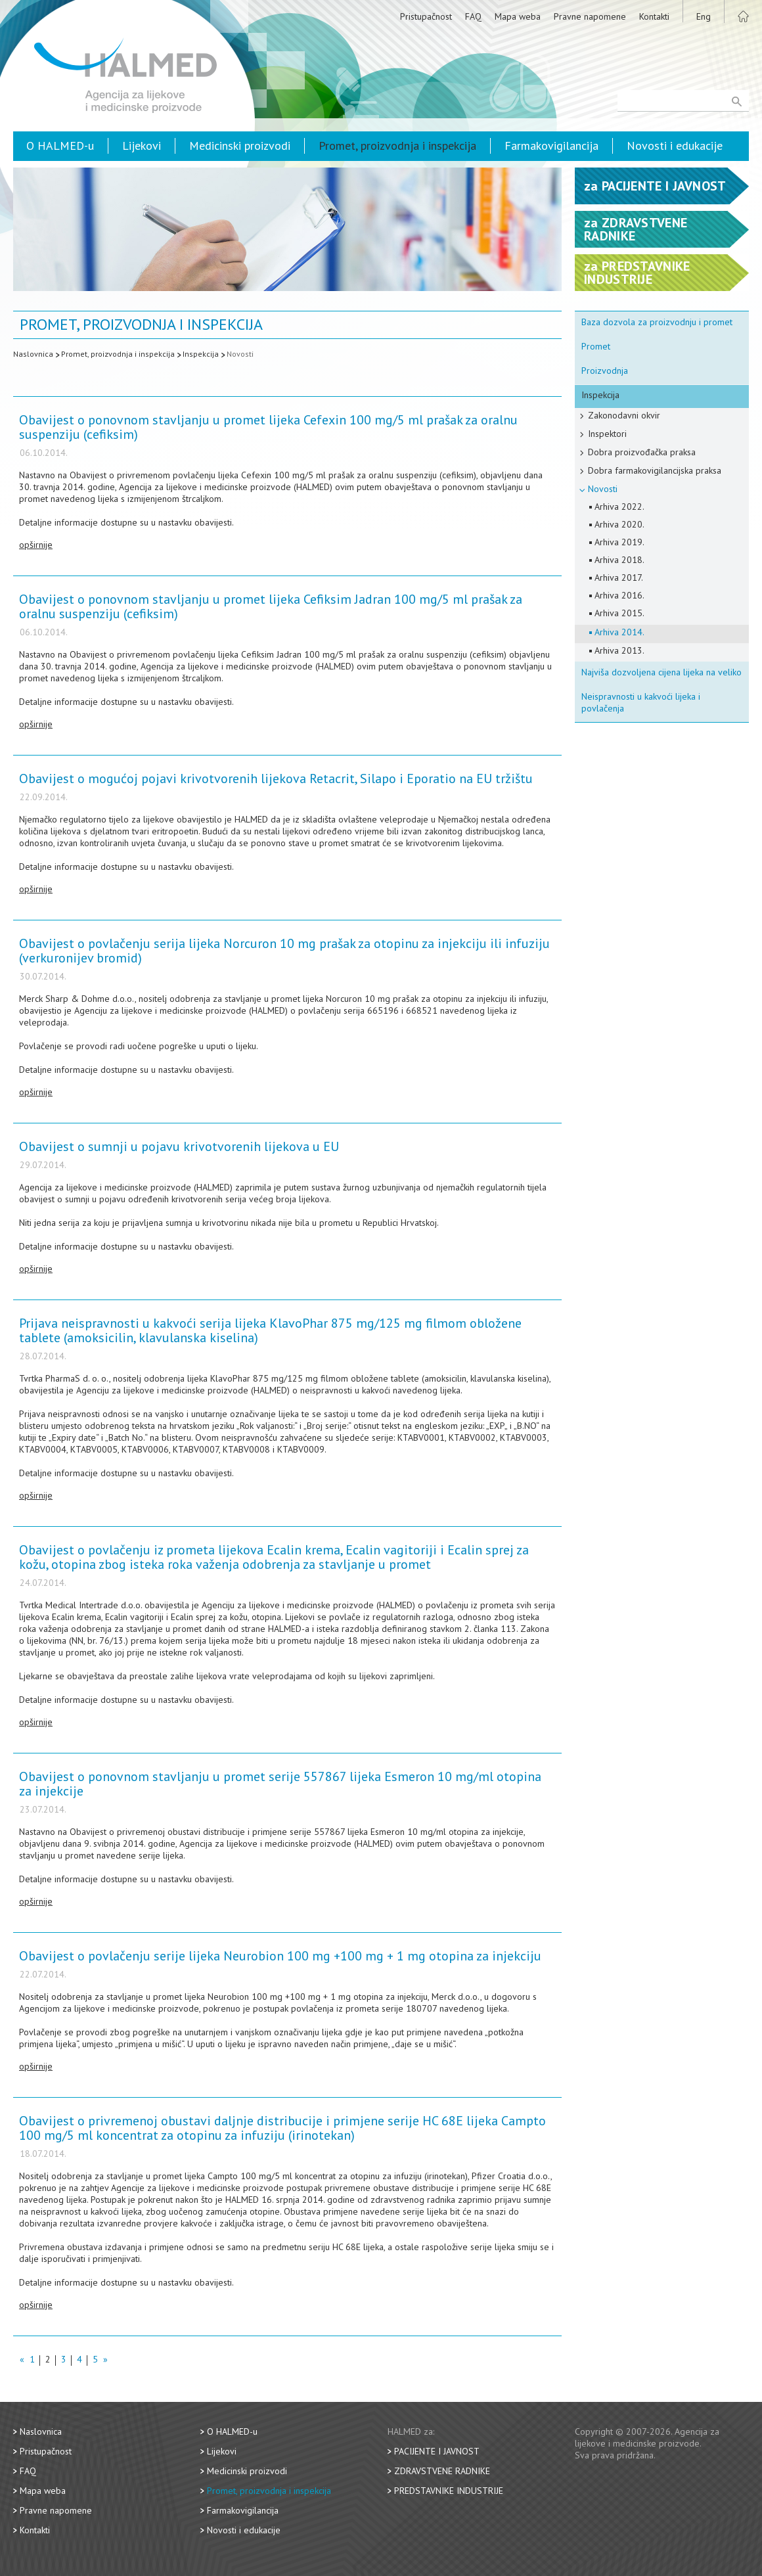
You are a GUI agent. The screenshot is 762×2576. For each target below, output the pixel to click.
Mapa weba (518, 16)
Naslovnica (33, 354)
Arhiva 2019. (619, 542)
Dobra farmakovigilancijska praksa (654, 470)
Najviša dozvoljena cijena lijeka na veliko (661, 672)
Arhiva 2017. (618, 577)
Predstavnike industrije (448, 2491)
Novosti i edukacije (675, 145)
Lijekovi (141, 145)
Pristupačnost (426, 16)
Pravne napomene (590, 16)
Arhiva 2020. (619, 524)
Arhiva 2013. (619, 650)
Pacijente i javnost (437, 2451)
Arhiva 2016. (619, 595)
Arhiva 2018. (619, 560)
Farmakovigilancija (551, 145)
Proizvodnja (604, 370)
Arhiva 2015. (619, 613)
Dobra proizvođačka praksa (642, 452)
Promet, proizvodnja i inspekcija (397, 145)
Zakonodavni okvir (624, 415)
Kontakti (654, 16)
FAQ (473, 16)
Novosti (240, 354)
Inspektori (607, 434)
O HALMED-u (60, 145)
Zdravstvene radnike (442, 2471)
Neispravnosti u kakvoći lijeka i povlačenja (640, 702)
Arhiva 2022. (619, 506)
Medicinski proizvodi (239, 145)
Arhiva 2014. (619, 632)
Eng (703, 16)
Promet (595, 346)
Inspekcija (201, 354)
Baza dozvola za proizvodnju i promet (656, 322)
